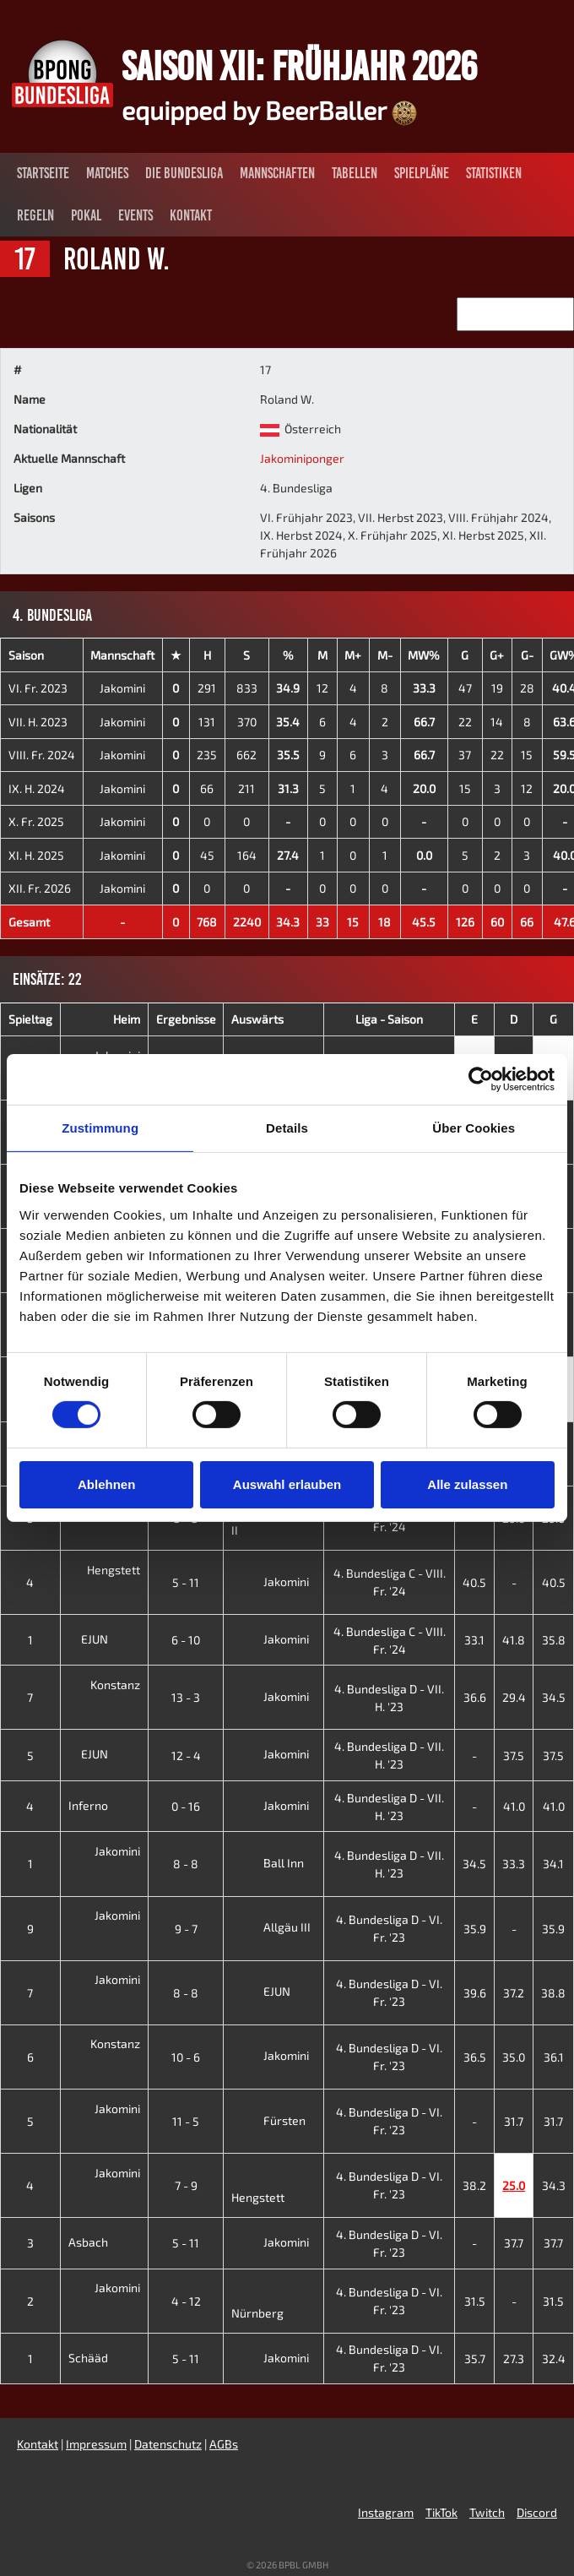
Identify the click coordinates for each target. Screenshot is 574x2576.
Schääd (101, 2357)
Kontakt (191, 215)
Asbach (101, 2242)
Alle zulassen (467, 1484)
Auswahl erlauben (287, 1484)
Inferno (101, 1805)
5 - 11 (185, 1582)
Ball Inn (267, 1863)
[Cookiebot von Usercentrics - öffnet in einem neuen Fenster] (481, 1079)
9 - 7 (186, 1928)
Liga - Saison (389, 1019)
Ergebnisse (186, 1019)
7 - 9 (186, 2185)
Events (135, 215)
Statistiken (494, 173)
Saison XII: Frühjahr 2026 (299, 65)
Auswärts (257, 1019)
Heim (126, 1019)
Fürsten (268, 2120)
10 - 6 (185, 2057)
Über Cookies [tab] (473, 1128)
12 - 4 (186, 1755)
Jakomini (122, 688)
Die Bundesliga (184, 173)
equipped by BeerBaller (269, 110)
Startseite (43, 173)
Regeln (35, 215)
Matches (107, 173)
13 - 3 (185, 1697)
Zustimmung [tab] (100, 1128)
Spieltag (30, 1019)
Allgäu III (271, 1927)
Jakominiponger (302, 458)
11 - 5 (185, 2121)
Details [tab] (287, 1128)
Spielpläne (421, 173)
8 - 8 (185, 1863)
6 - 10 (185, 1640)
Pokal (86, 215)
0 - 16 (185, 1806)
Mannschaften (277, 173)
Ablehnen (106, 1484)
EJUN (107, 1639)
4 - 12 (186, 2301)
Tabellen (354, 173)
